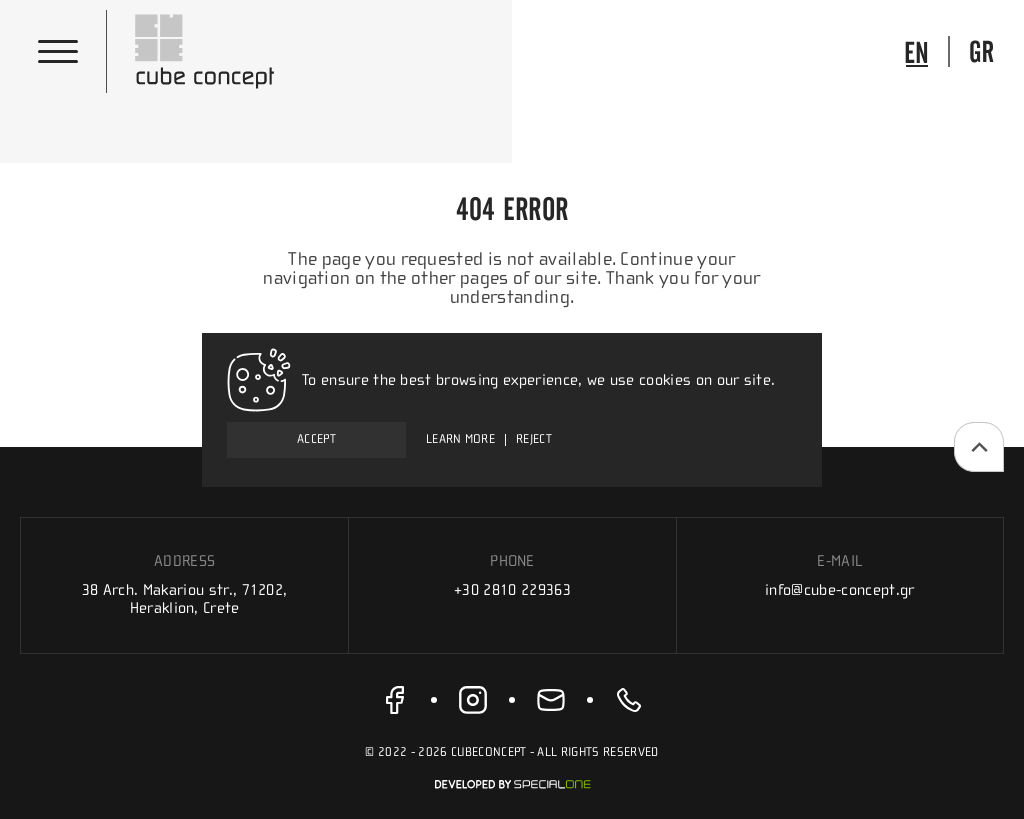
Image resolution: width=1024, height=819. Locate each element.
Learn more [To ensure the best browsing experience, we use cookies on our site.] (460, 440)
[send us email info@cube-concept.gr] (551, 700)
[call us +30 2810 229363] (629, 700)
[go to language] (916, 51)
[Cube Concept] (205, 51)
